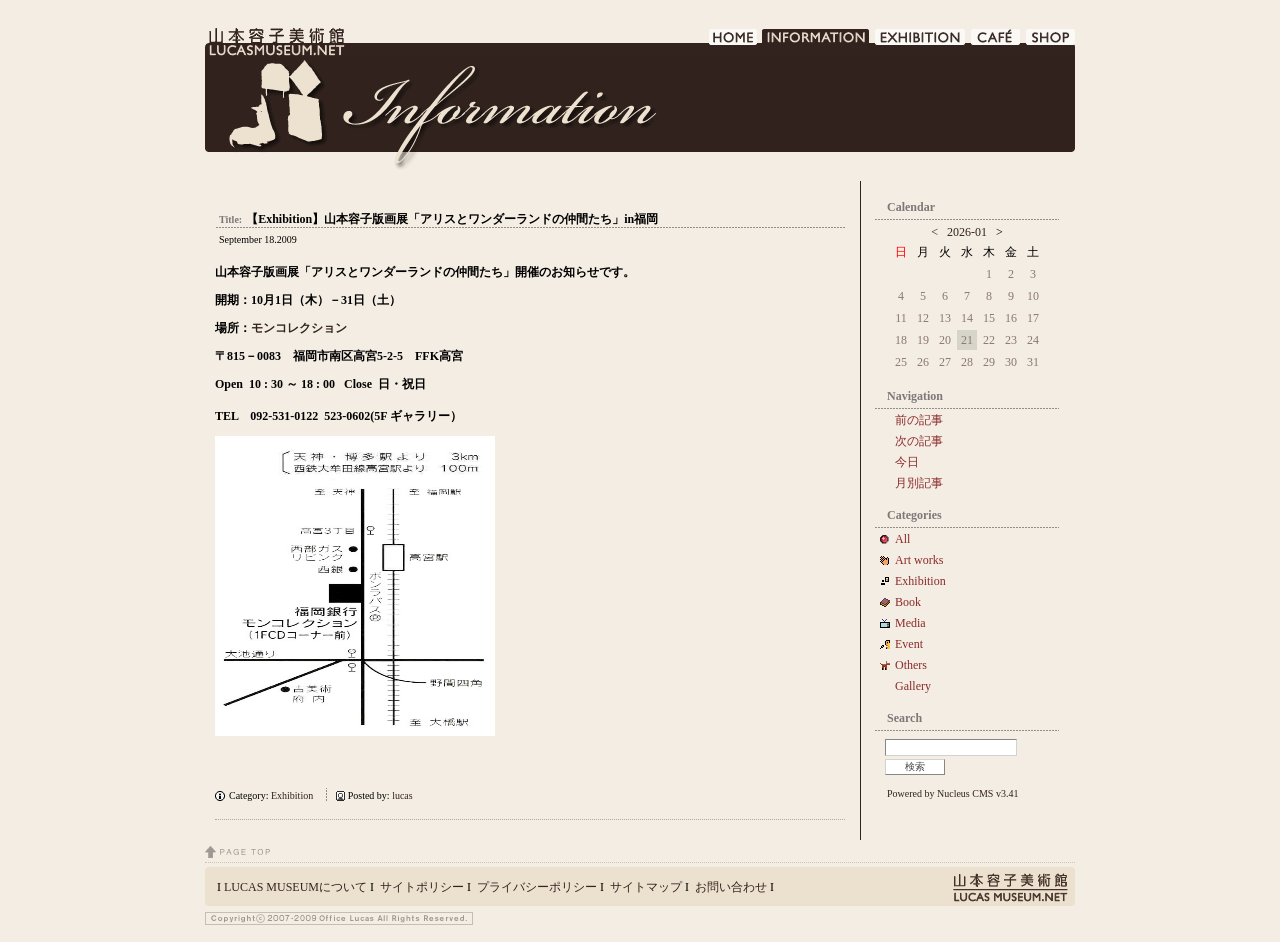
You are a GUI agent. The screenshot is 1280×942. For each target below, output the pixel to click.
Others (911, 665)
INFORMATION (816, 42)
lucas (402, 795)
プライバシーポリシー (537, 887)
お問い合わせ (731, 887)
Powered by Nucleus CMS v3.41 (952, 793)
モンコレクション (299, 328)
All (902, 539)
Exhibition (292, 795)
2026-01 (967, 232)
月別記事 (919, 483)
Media (916, 623)
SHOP (1050, 42)
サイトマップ (646, 887)
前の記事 (919, 420)
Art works (919, 560)
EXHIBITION (921, 42)
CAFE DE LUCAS (996, 42)
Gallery (913, 686)
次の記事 (919, 441)
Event (909, 644)
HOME (733, 42)
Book (914, 602)
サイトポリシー (422, 887)
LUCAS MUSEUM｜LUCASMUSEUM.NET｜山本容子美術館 (275, 42)
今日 (907, 462)
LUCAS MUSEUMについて (295, 887)
